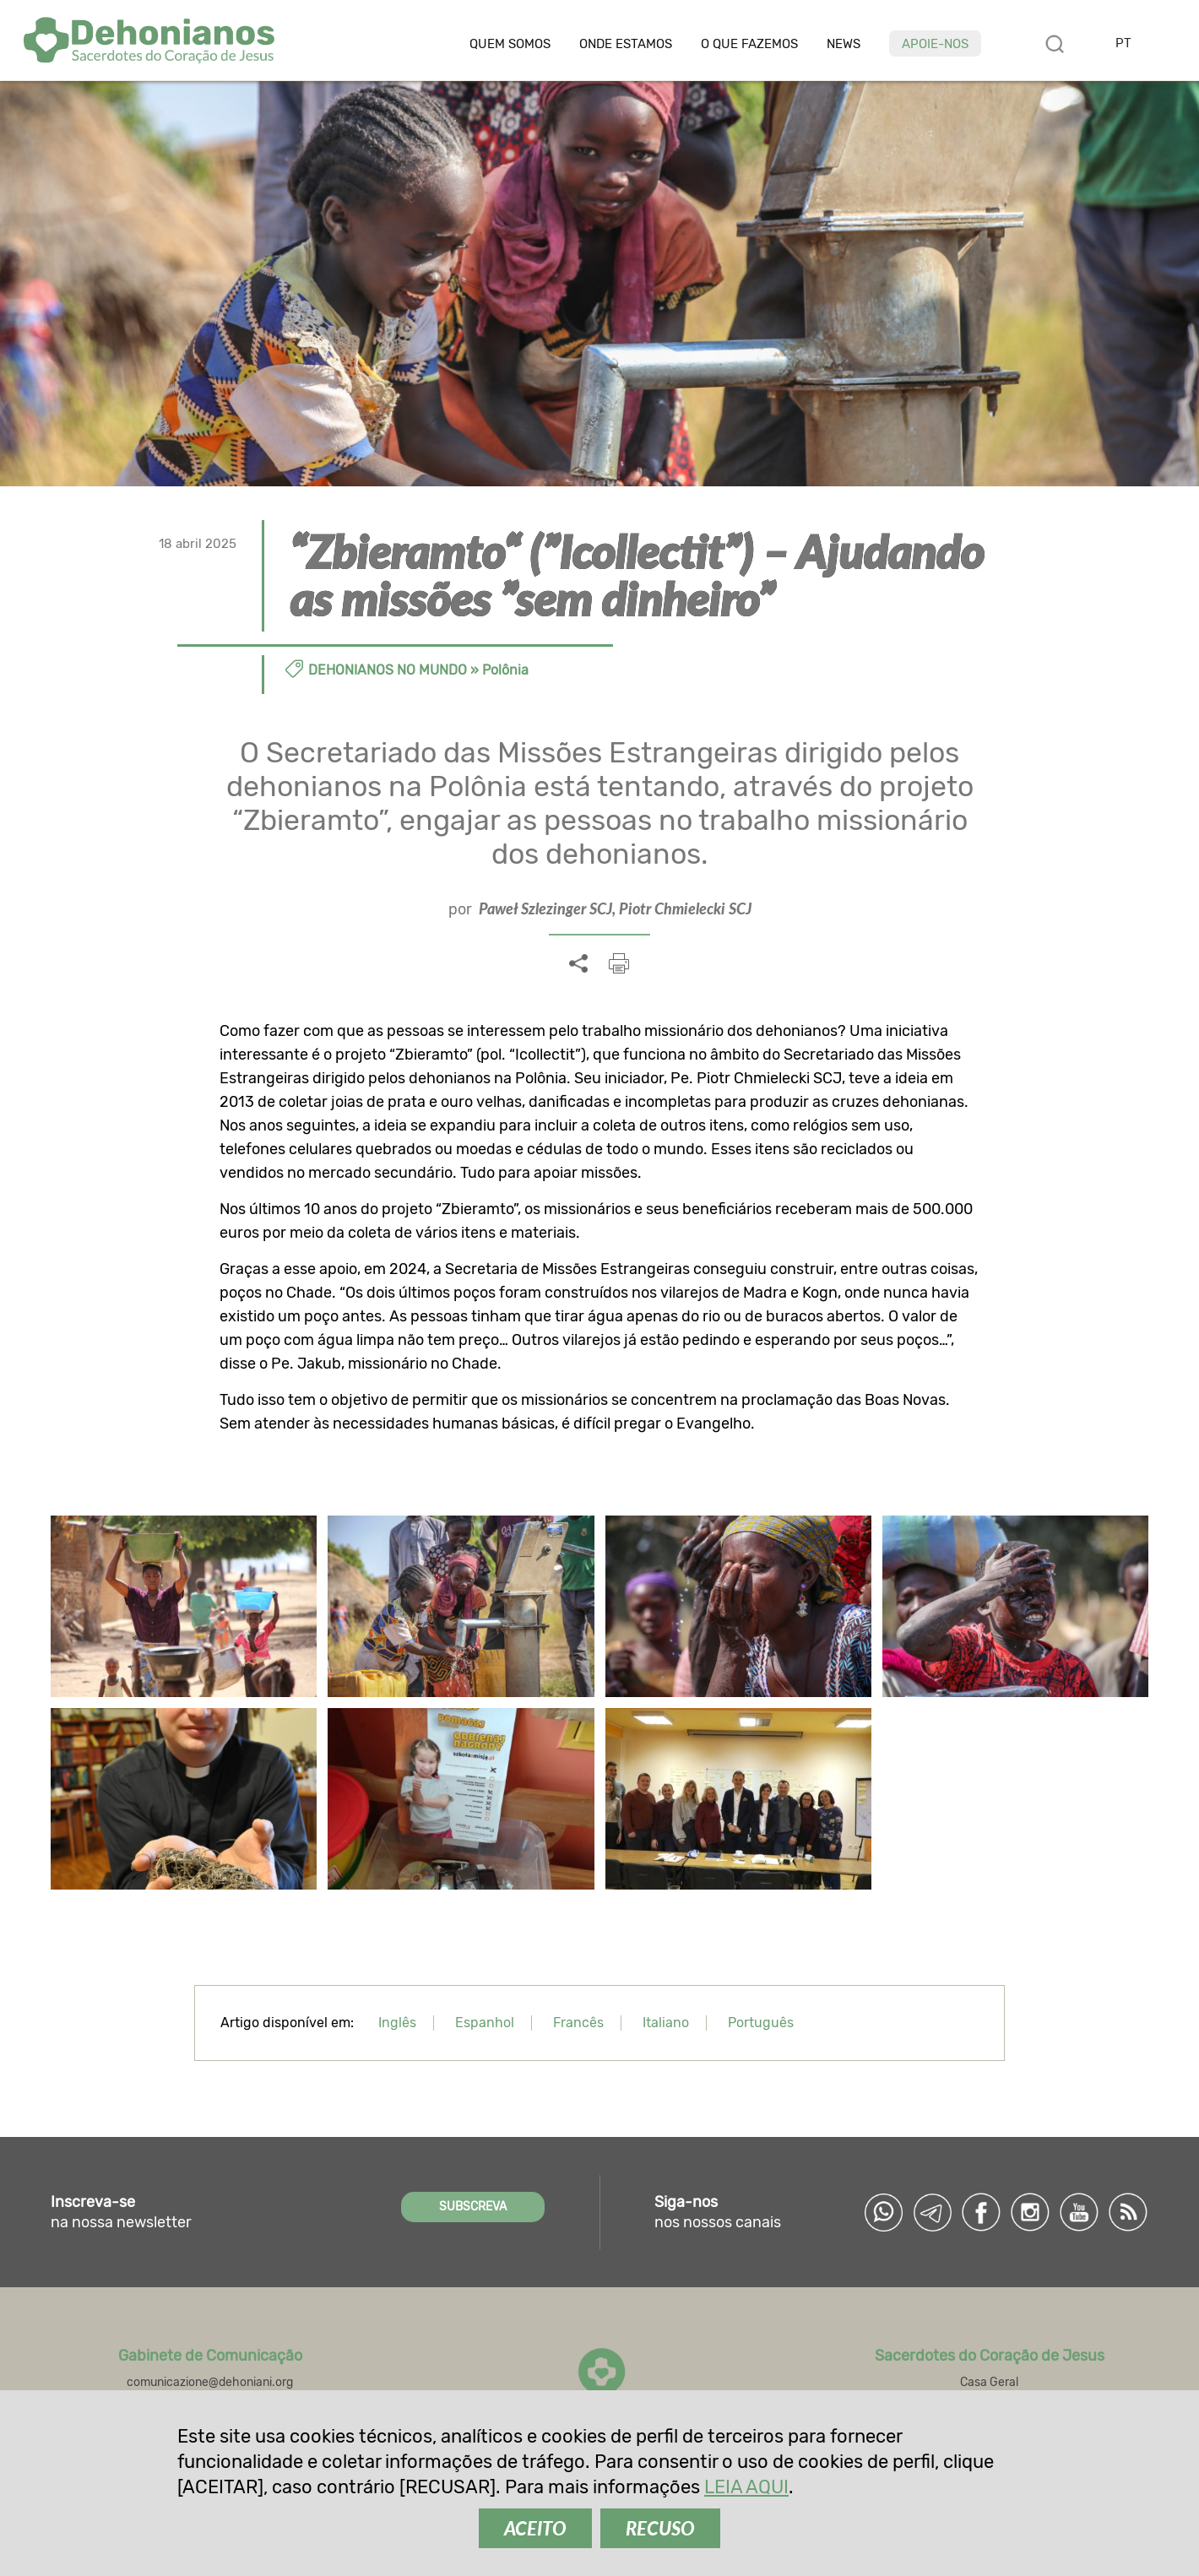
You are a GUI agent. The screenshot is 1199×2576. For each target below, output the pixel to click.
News (843, 44)
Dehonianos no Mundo (387, 670)
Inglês (397, 2023)
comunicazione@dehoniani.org (210, 2382)
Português (761, 2023)
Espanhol (484, 2023)
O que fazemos (749, 44)
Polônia (505, 670)
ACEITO (535, 2528)
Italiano (666, 2023)
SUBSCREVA (473, 2206)
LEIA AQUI (746, 2487)
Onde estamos (625, 44)
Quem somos (510, 44)
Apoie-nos (935, 44)
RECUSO (660, 2528)
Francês (578, 2023)
